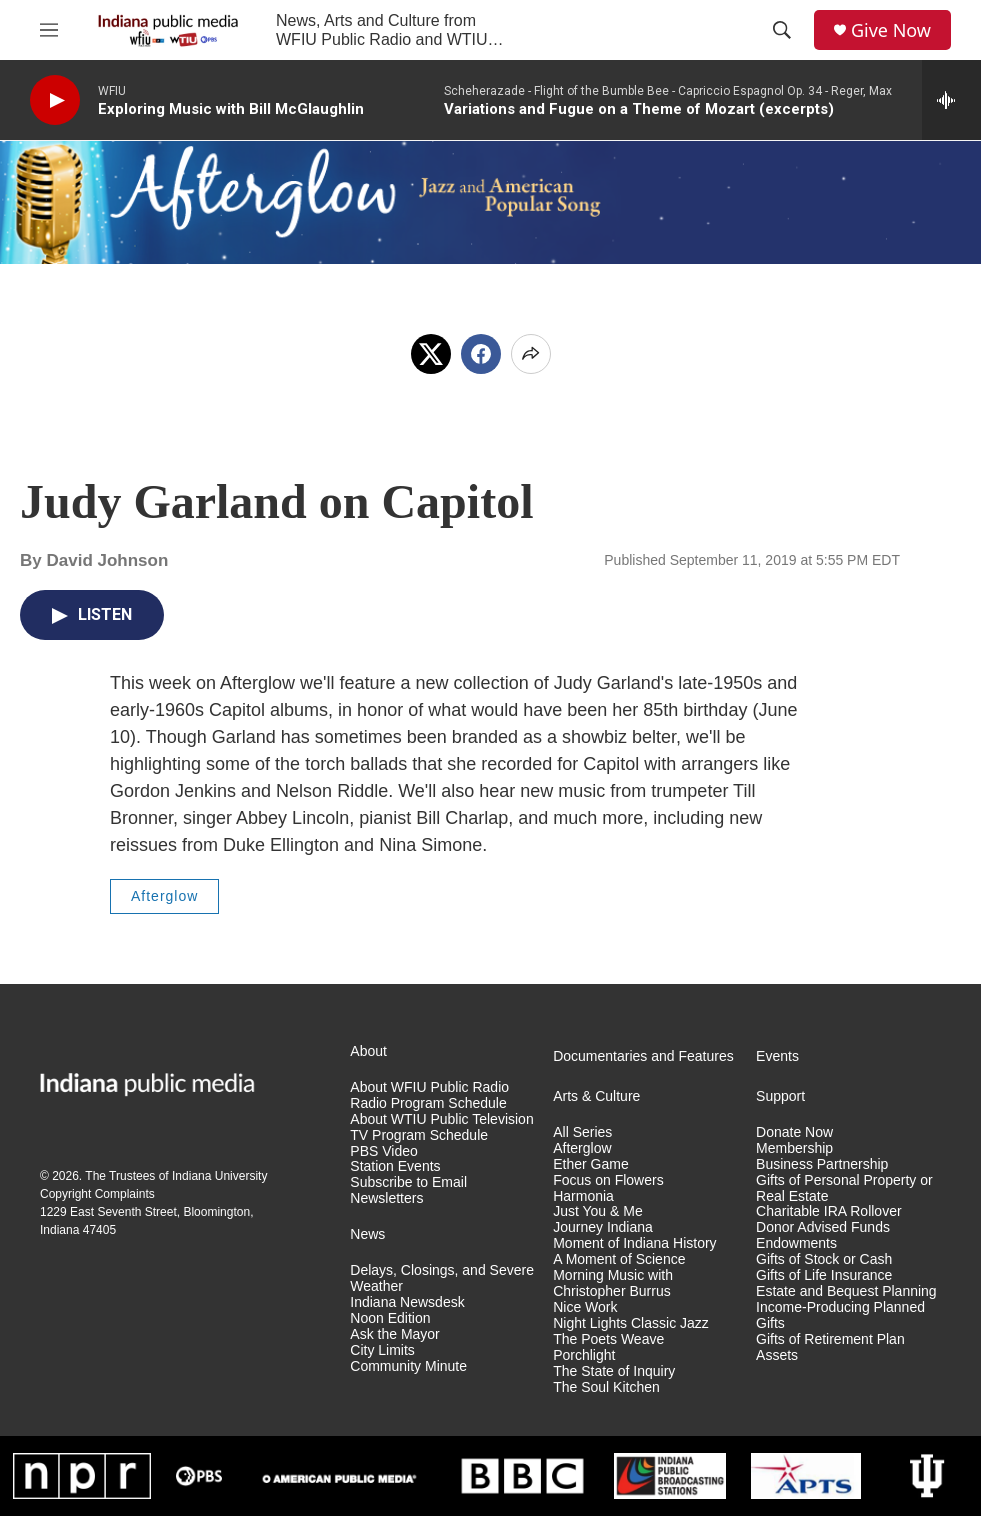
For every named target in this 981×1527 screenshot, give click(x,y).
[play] (55, 100)
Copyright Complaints (97, 1194)
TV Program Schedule (419, 1135)
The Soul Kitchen (606, 1387)
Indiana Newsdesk (407, 1302)
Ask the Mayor (394, 1334)
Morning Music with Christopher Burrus (613, 1283)
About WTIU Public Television (441, 1119)
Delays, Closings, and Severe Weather (442, 1278)
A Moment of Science (619, 1259)
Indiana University (219, 1176)
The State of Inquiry (614, 1371)
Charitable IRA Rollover (829, 1211)
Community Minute (408, 1366)
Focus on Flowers (608, 1180)
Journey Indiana (603, 1227)
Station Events (395, 1166)
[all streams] (951, 100)
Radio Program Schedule (428, 1103)
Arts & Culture (596, 1096)
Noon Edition (390, 1318)
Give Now (891, 30)
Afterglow (164, 896)
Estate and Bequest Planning (846, 1291)
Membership (794, 1148)
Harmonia (583, 1196)
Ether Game (590, 1164)
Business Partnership (822, 1164)
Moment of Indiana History (634, 1243)
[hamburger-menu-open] (49, 30)
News (367, 1234)
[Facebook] (481, 354)
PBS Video (383, 1151)
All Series (582, 1132)
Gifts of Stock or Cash (824, 1259)
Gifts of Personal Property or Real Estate (844, 1188)
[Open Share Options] (531, 354)
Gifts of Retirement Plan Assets (830, 1347)
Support (780, 1096)
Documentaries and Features (643, 1056)
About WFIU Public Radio (429, 1087)
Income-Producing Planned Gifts (840, 1315)
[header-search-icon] (782, 30)
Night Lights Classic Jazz (631, 1323)
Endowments (796, 1243)
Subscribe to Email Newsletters (408, 1190)
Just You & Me (598, 1211)
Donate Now (794, 1132)
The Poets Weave (608, 1339)
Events (777, 1056)
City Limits (382, 1350)
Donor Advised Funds (823, 1227)
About (368, 1051)
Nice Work (585, 1307)
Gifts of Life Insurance (824, 1275)
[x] (431, 354)
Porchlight (584, 1355)
